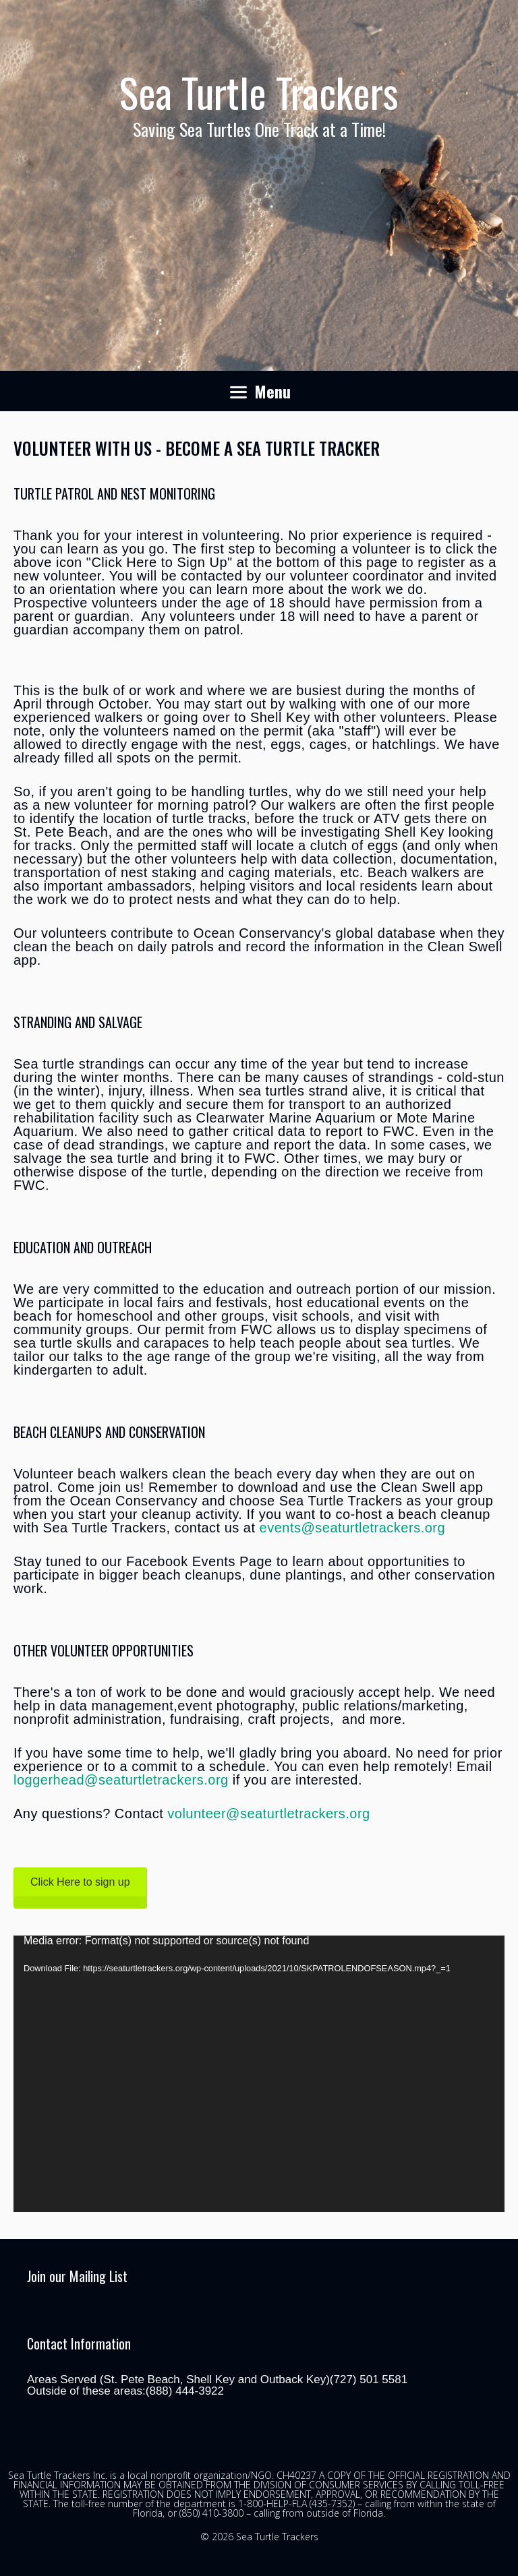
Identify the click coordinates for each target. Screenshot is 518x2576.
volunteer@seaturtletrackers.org (268, 1813)
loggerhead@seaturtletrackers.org (121, 1779)
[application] (259, 2074)
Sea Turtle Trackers (259, 91)
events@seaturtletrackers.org (353, 1527)
